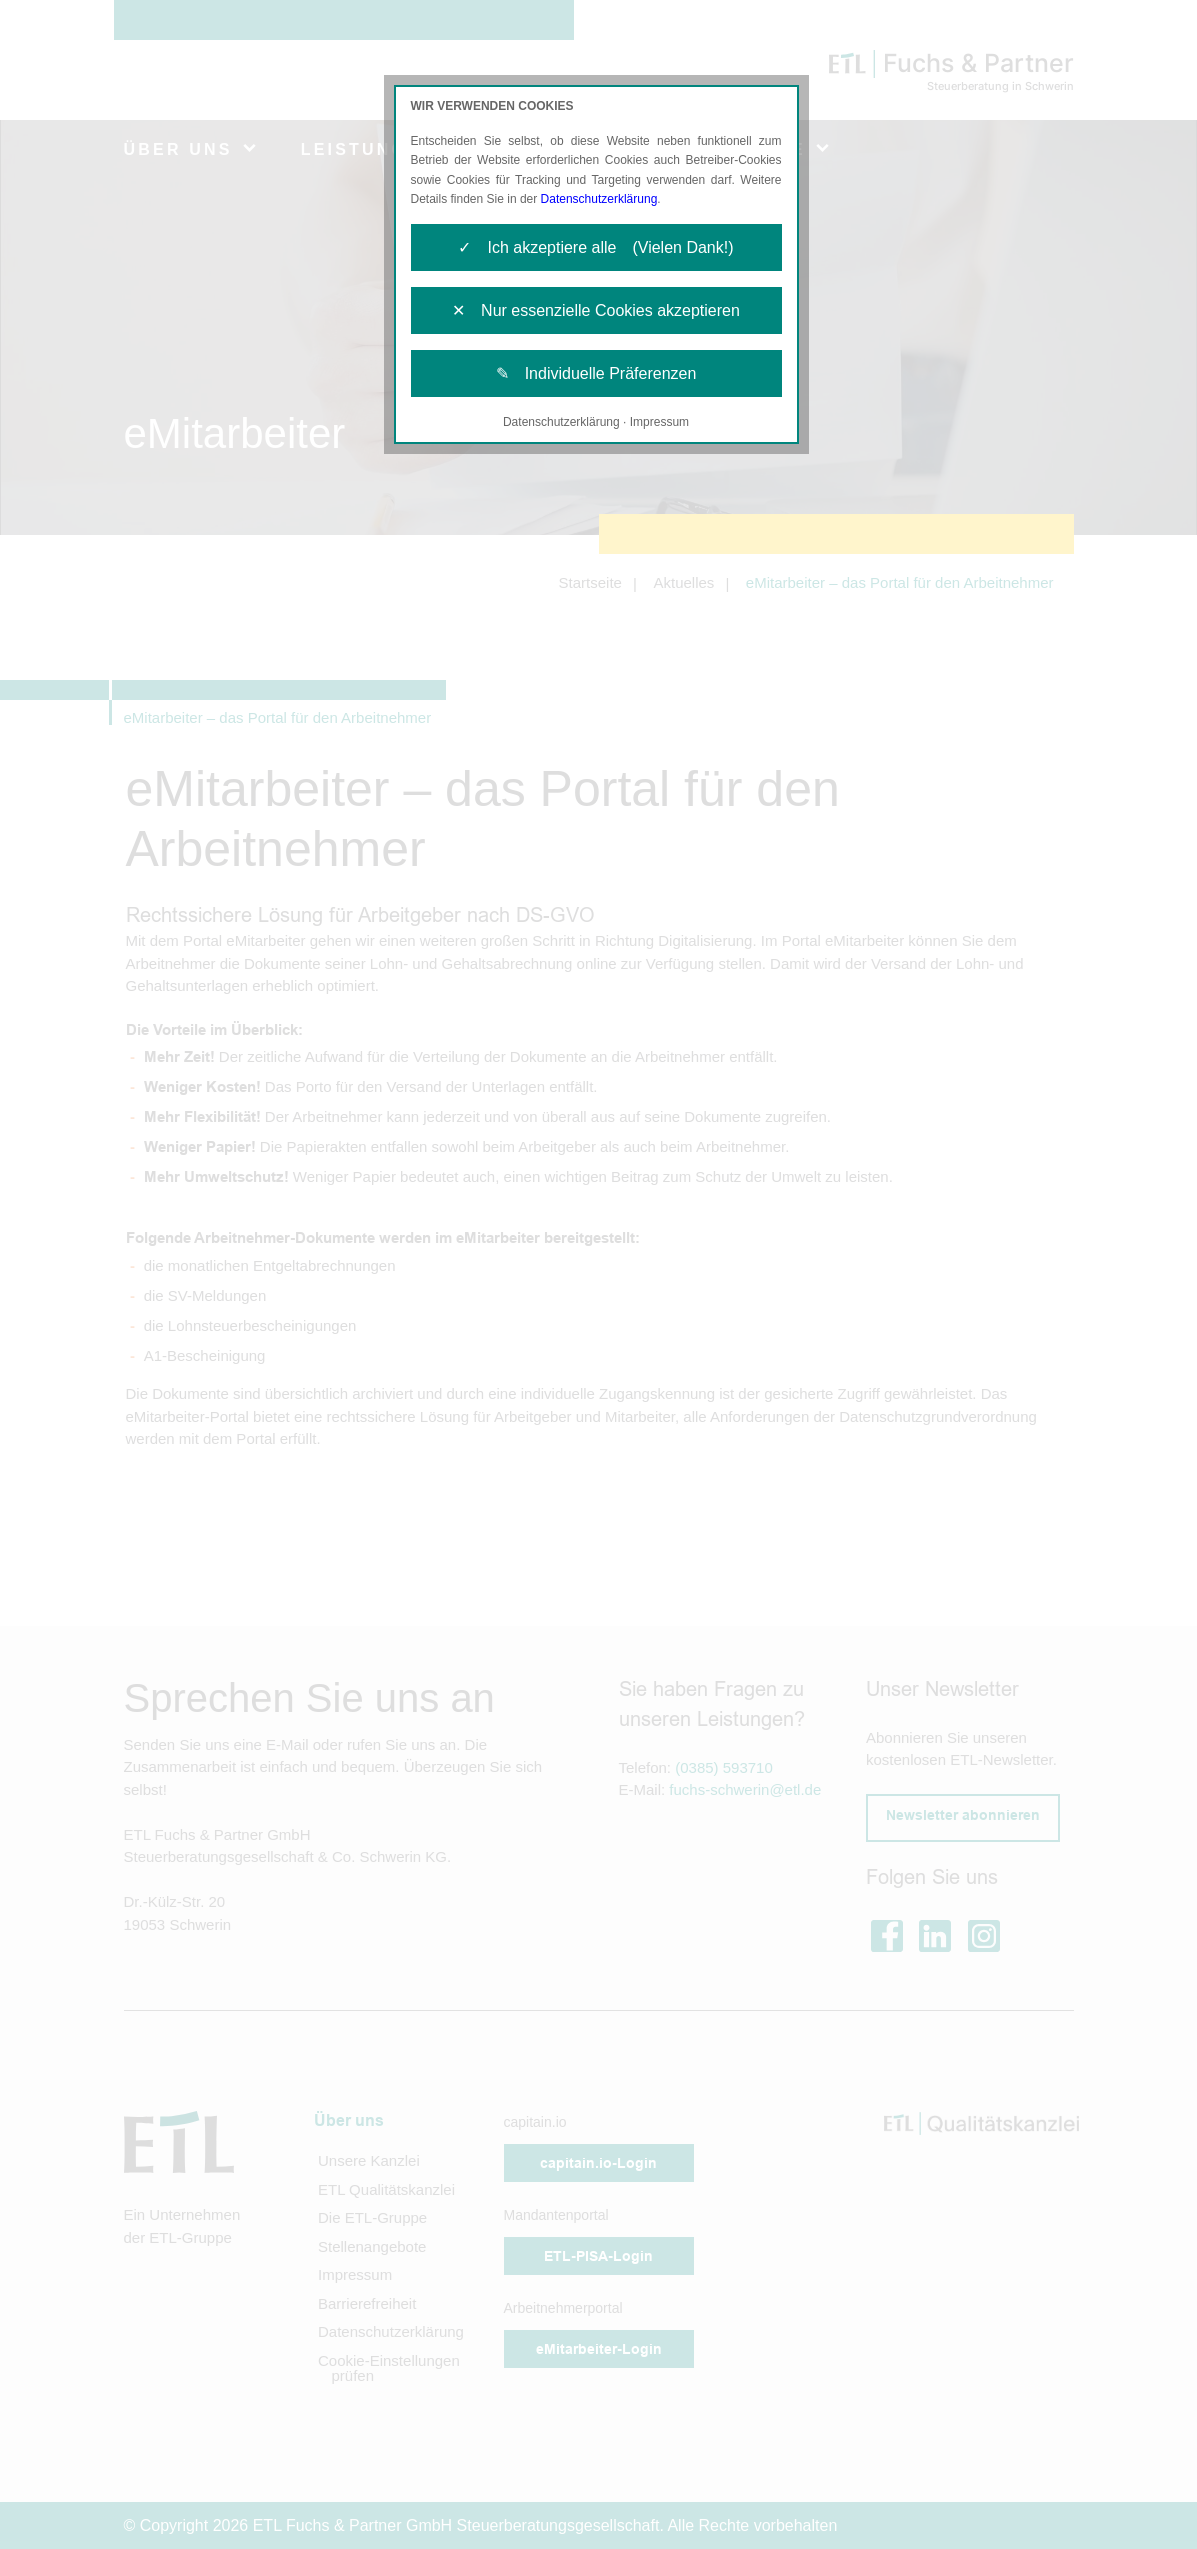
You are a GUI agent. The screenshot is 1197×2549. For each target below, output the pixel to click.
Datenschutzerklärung (599, 199)
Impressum (659, 422)
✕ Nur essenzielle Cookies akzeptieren (596, 310)
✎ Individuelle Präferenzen (596, 373)
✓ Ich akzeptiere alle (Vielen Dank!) (595, 247)
